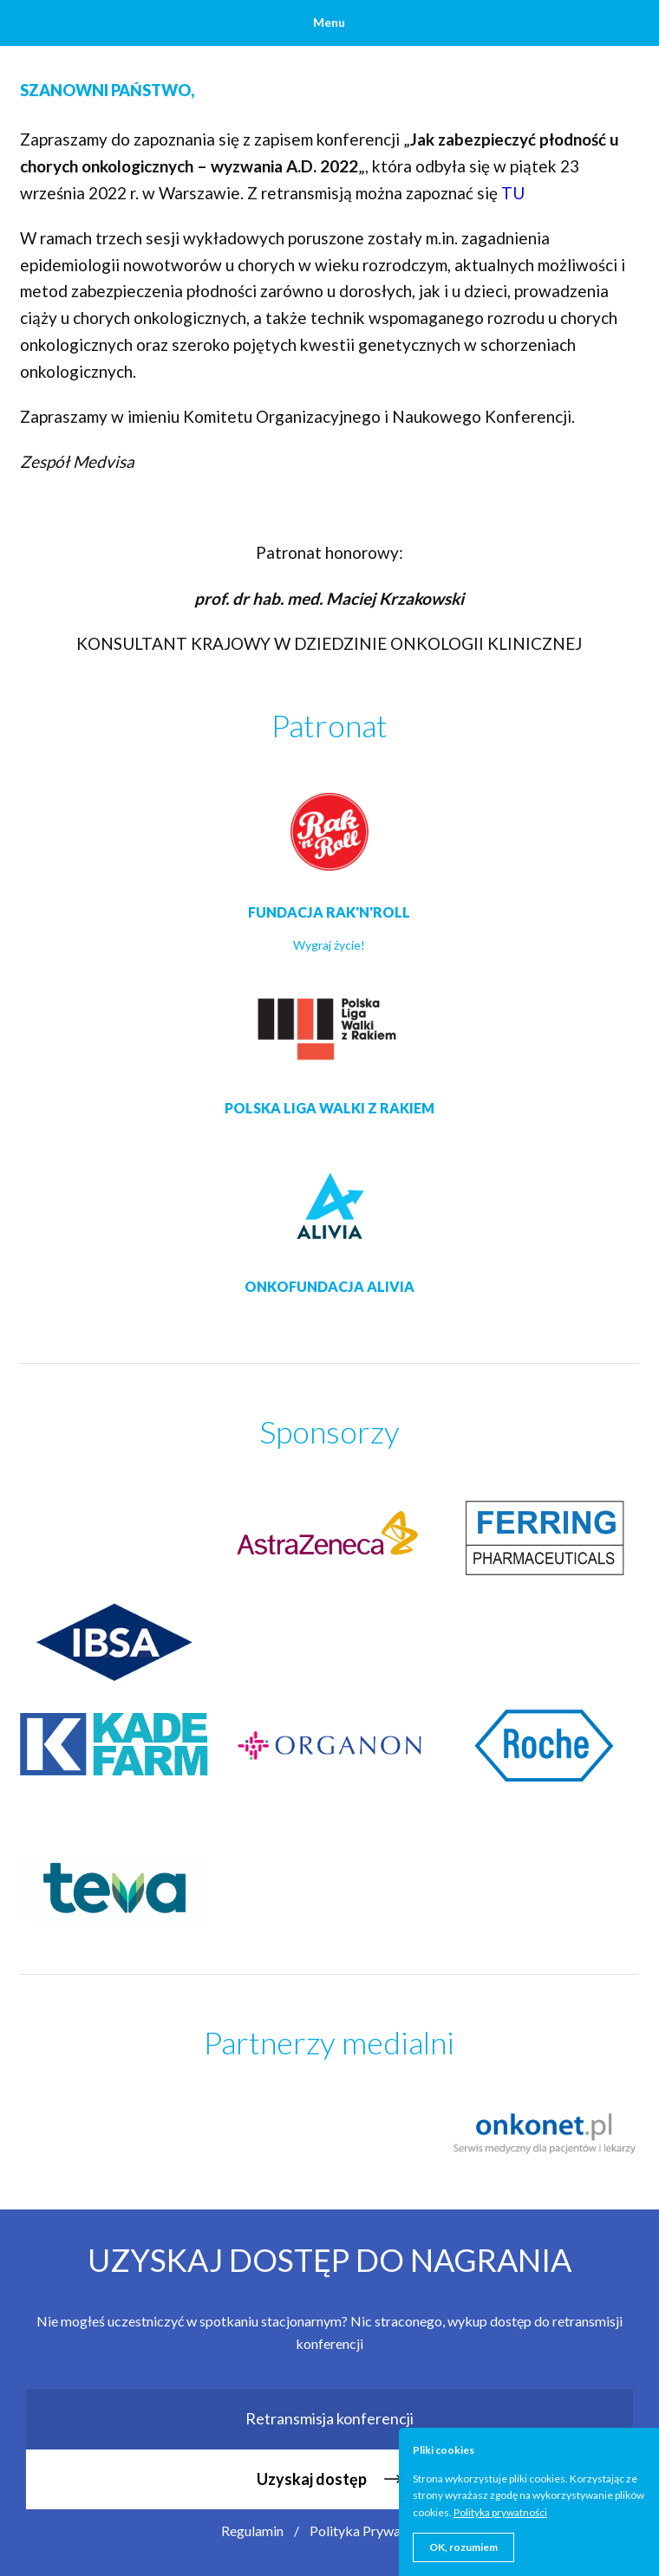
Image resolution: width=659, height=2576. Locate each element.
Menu (329, 22)
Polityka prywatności (500, 2512)
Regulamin (252, 2530)
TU (514, 193)
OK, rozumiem (463, 2546)
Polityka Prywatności (373, 2530)
